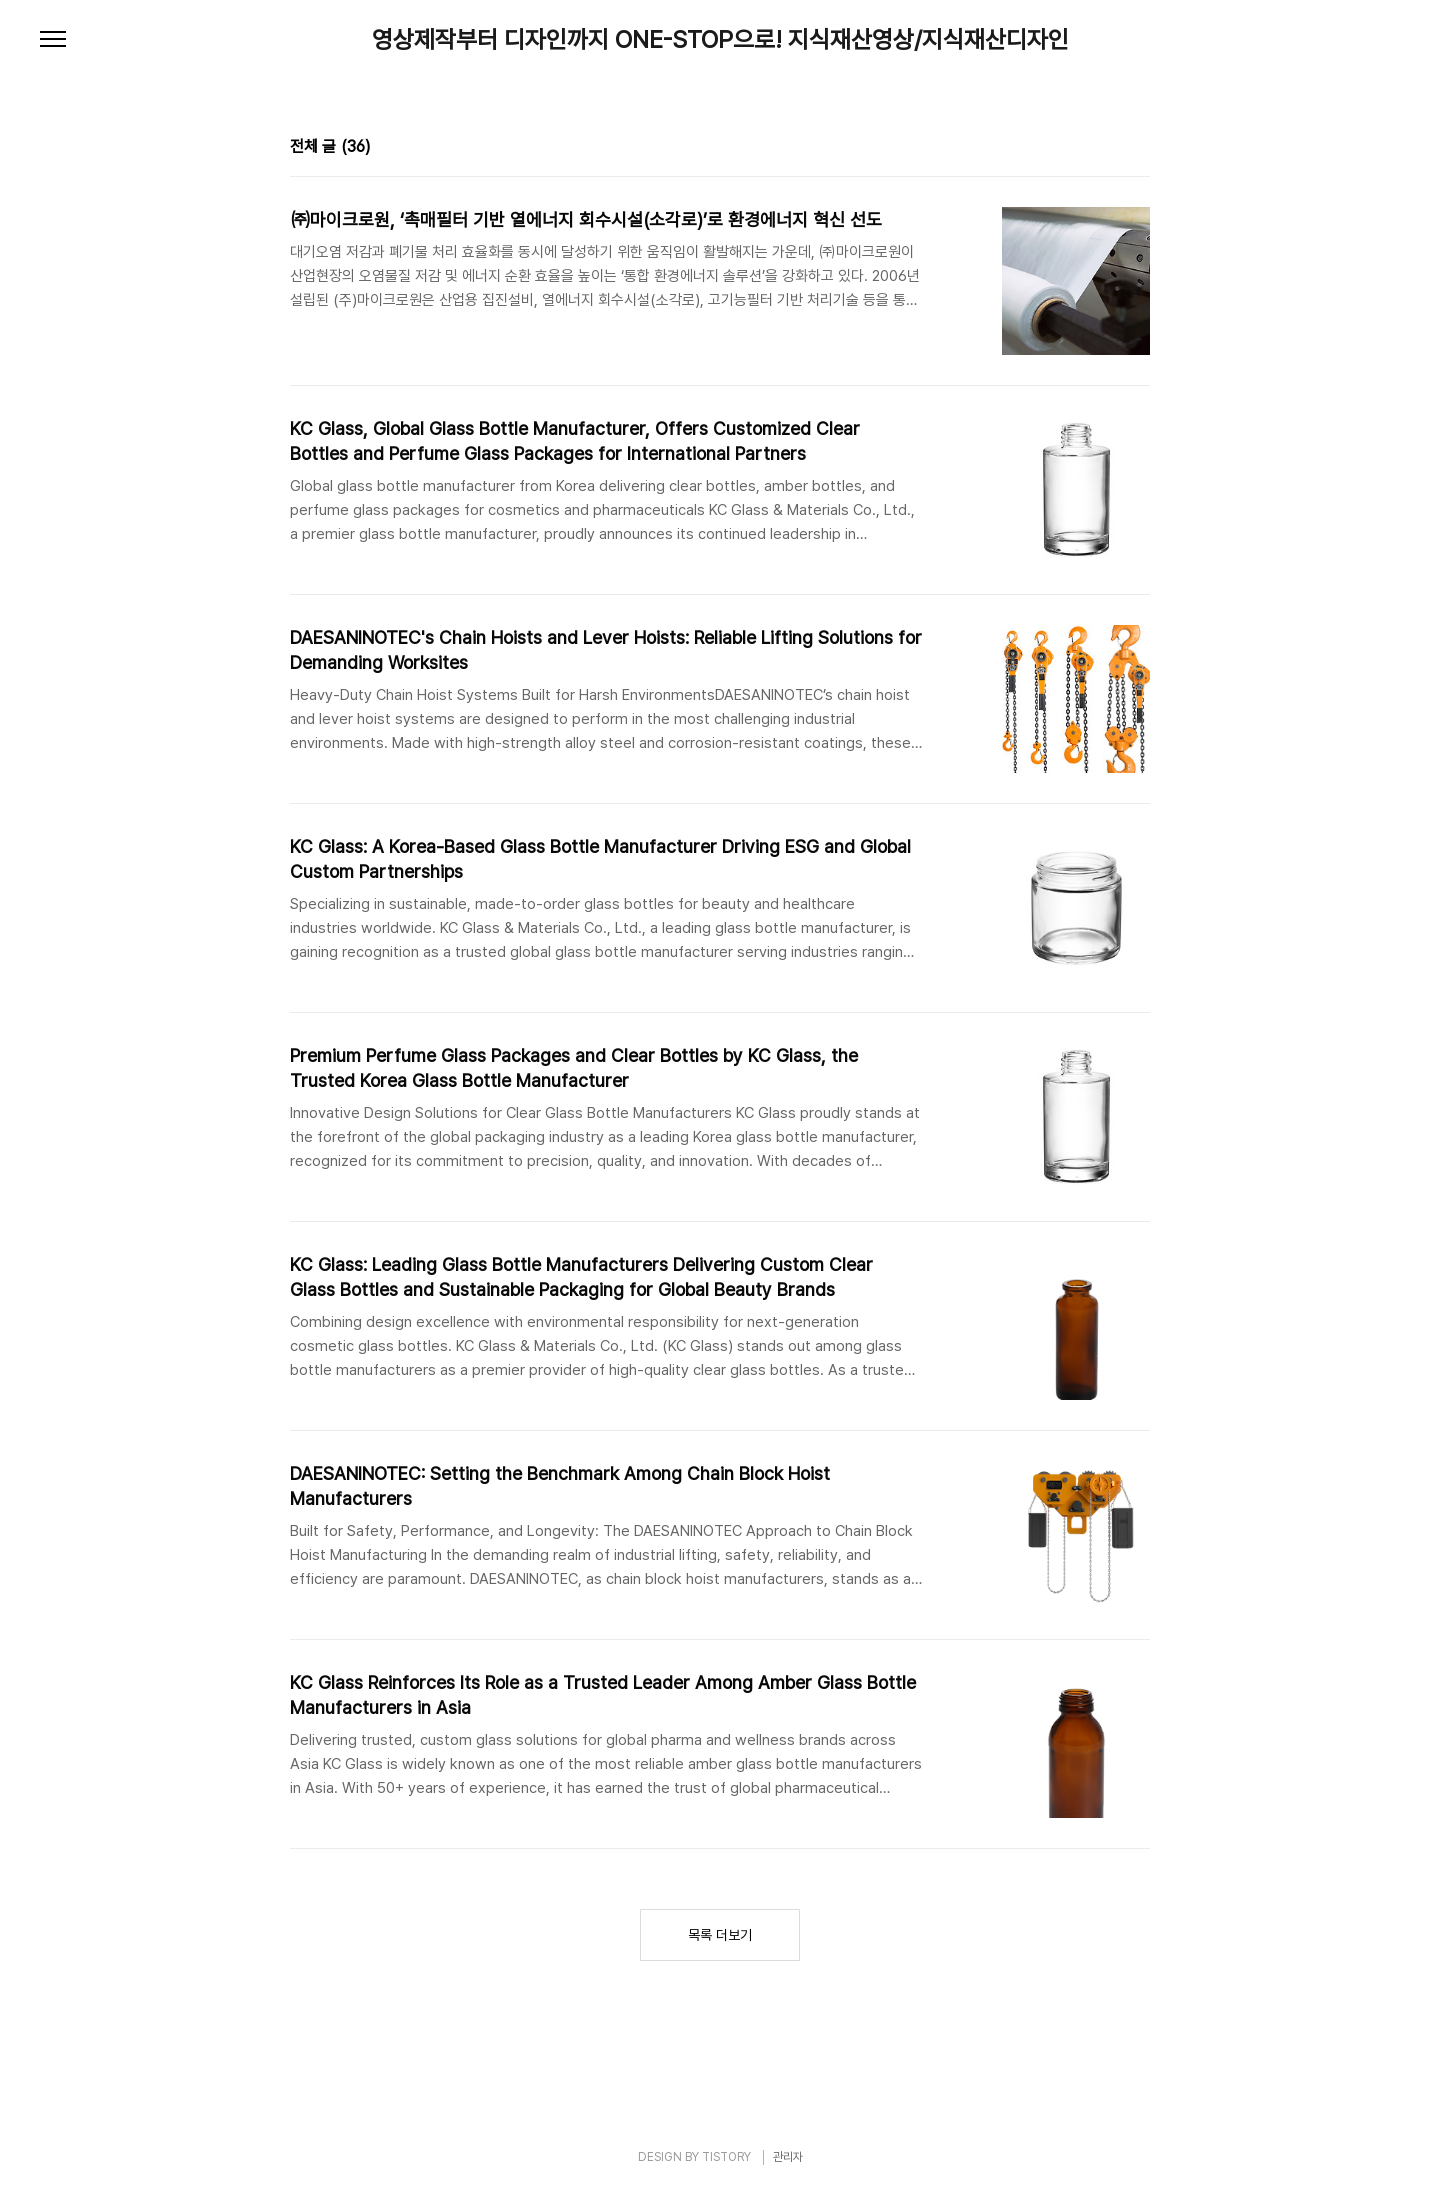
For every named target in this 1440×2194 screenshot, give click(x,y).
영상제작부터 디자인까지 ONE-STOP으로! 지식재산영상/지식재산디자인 (720, 40)
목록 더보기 (720, 1935)
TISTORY (726, 2157)
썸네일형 (1110, 149)
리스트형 (1138, 149)
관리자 (788, 2157)
